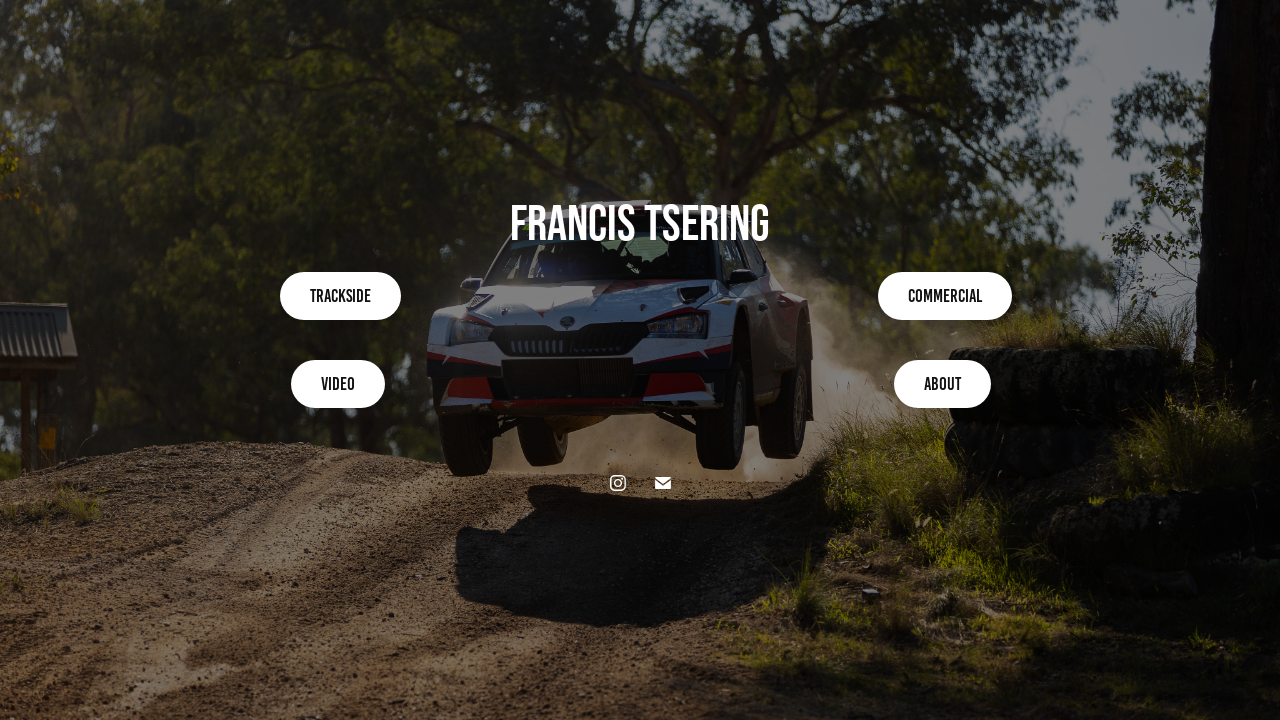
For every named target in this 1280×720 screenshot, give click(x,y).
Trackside (340, 296)
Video (338, 384)
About (942, 384)
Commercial (945, 296)
